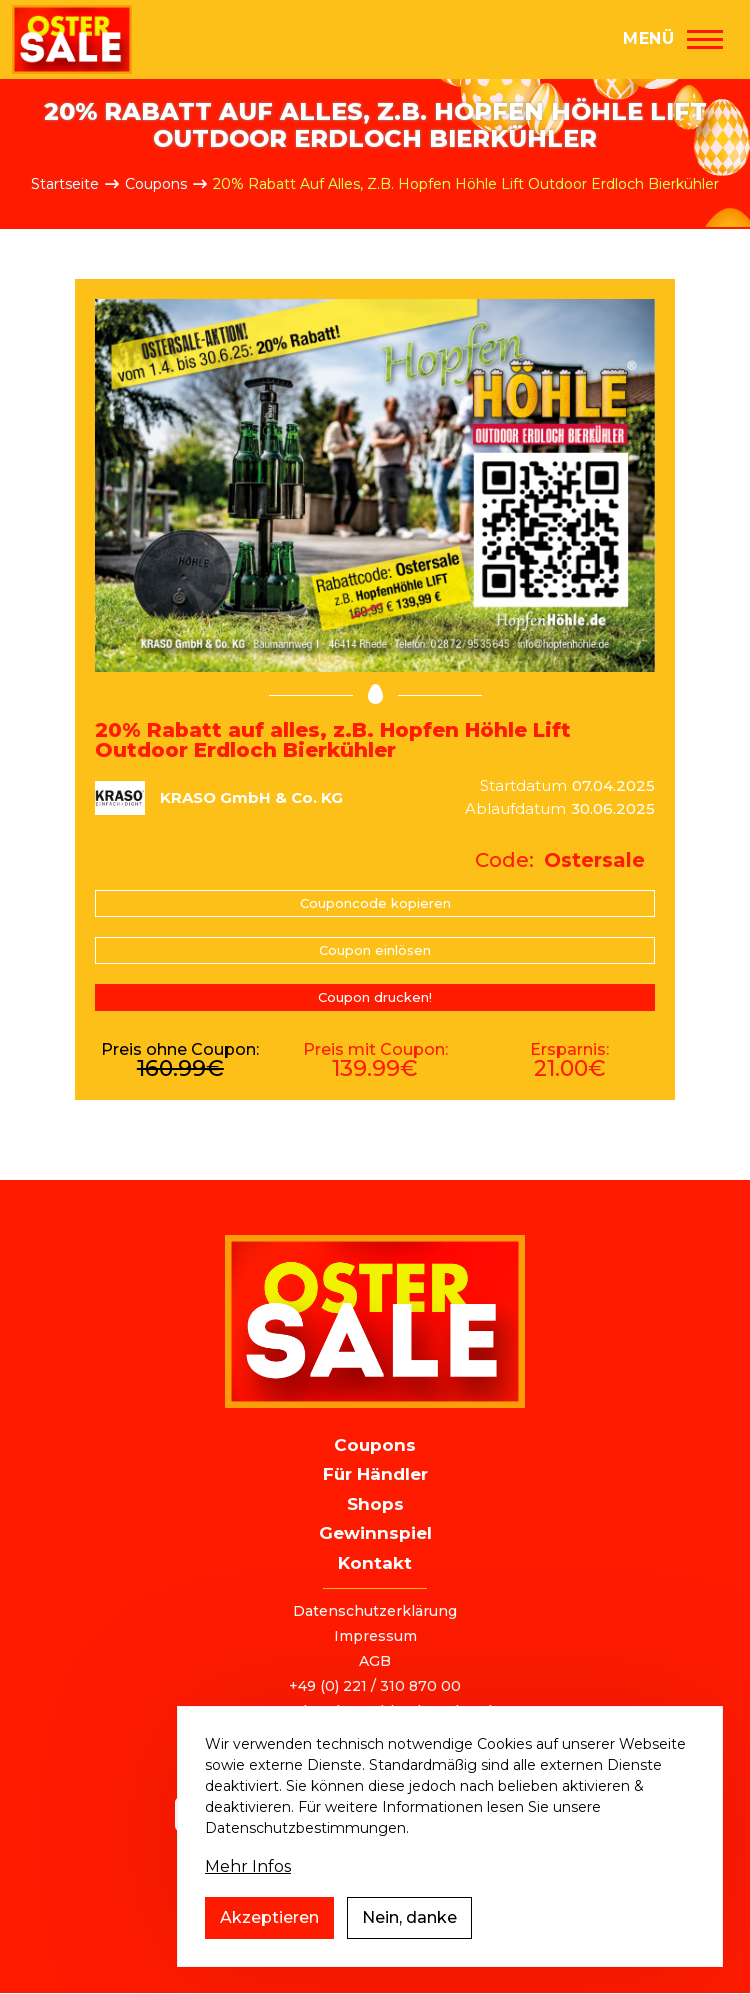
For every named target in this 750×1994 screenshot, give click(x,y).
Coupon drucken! (375, 997)
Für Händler (375, 1474)
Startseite (65, 184)
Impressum (375, 1636)
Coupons (156, 184)
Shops (375, 1504)
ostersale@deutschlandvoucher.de (375, 1711)
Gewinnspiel (375, 1533)
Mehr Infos (248, 1887)
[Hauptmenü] (673, 39)
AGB (375, 1661)
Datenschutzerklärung (375, 1611)
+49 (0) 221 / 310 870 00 (375, 1686)
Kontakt (375, 1563)
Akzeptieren (269, 1938)
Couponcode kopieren (375, 903)
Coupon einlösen (375, 950)
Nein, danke (409, 1938)
